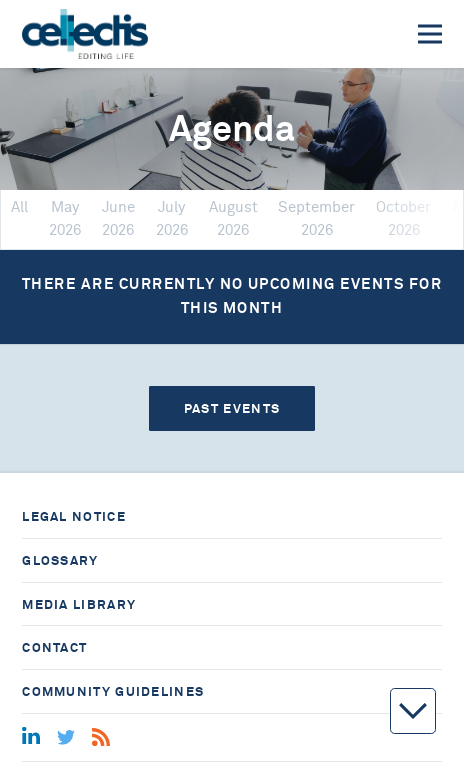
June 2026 (118, 218)
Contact (54, 647)
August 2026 (233, 218)
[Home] (84, 34)
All (19, 207)
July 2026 (172, 218)
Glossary (60, 560)
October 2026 (403, 218)
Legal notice (74, 516)
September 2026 (316, 218)
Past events (232, 408)
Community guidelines (113, 691)
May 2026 (65, 218)
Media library (79, 604)
